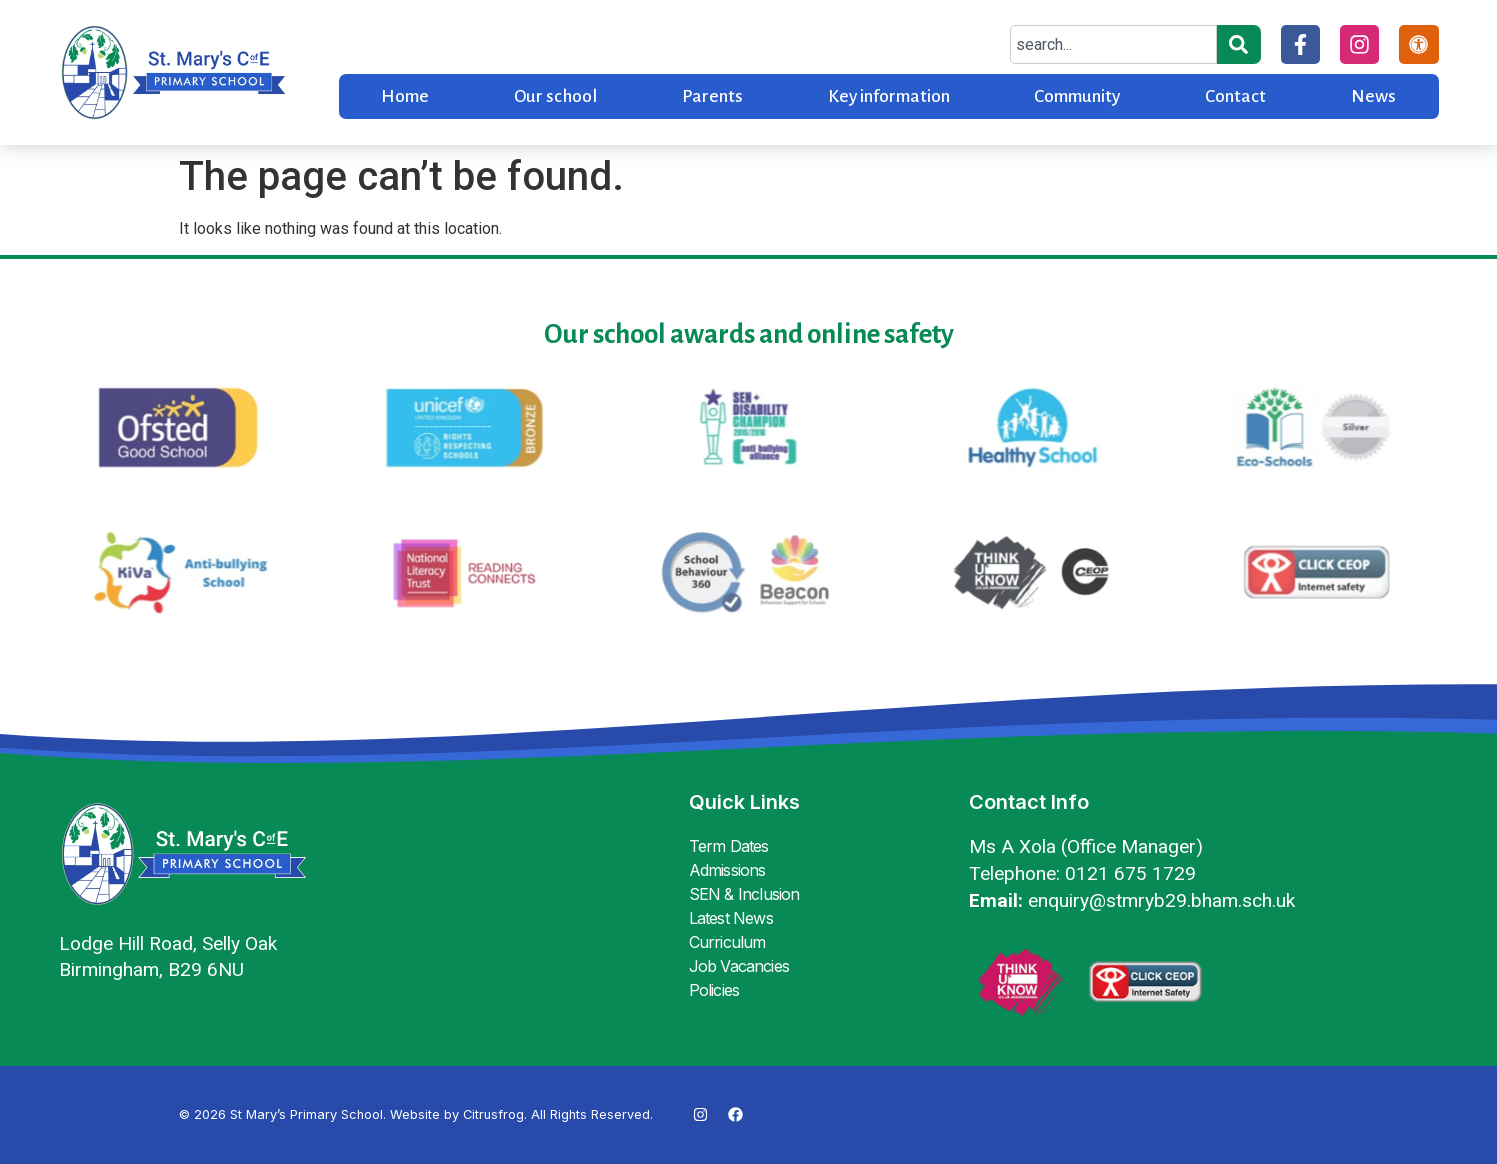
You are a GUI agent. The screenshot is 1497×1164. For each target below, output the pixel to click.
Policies (714, 990)
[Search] (1239, 44)
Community (1077, 96)
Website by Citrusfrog (457, 1114)
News (1373, 96)
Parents (712, 96)
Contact (1235, 96)
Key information (889, 96)
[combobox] (1113, 44)
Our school (555, 96)
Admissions (727, 870)
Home (405, 96)
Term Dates (729, 846)
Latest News (731, 918)
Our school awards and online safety (749, 334)
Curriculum (727, 942)
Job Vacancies (739, 966)
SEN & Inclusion (744, 894)
